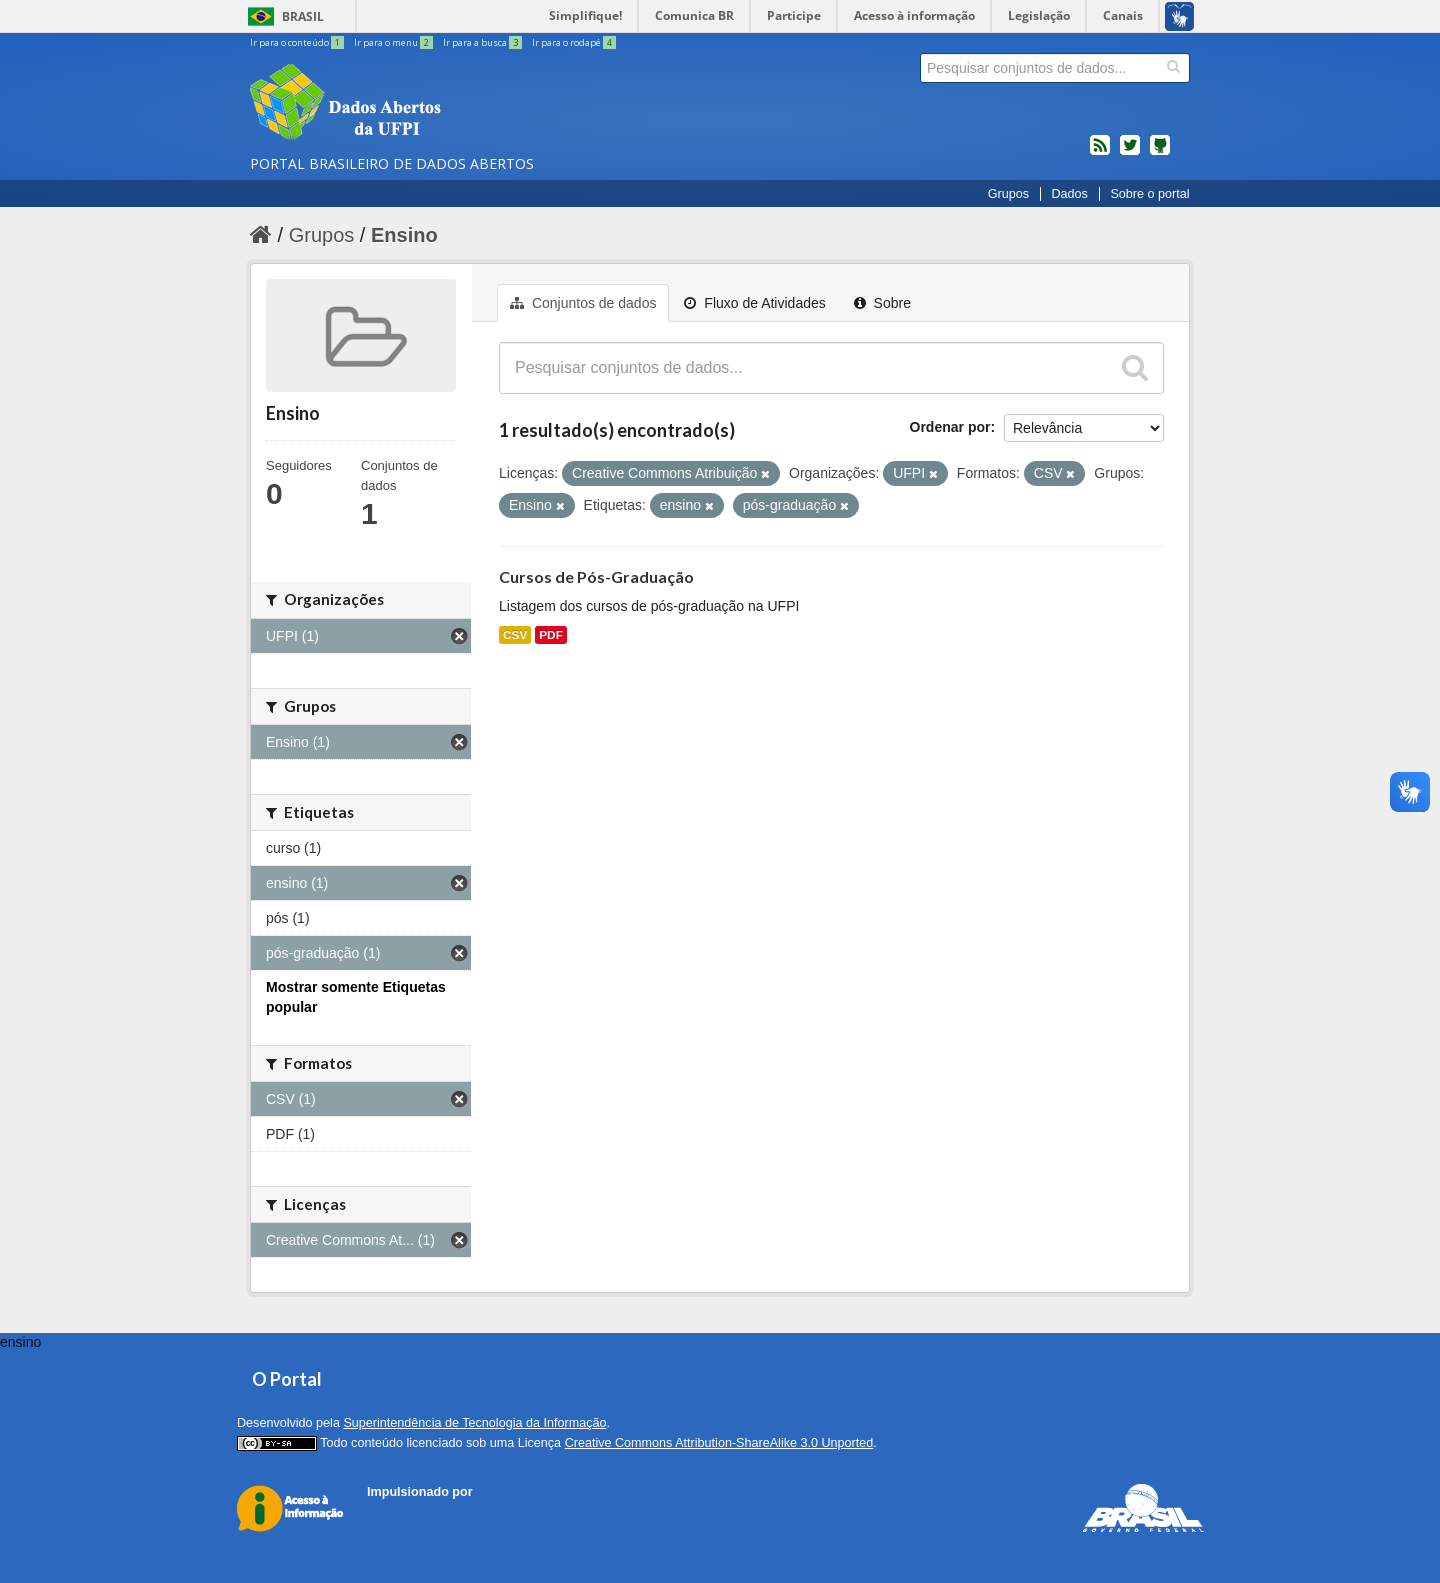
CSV (515, 635)
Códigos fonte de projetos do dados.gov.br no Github (1160, 153)
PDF (551, 635)
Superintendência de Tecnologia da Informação (474, 1423)
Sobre (882, 303)
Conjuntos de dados (583, 303)
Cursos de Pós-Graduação (596, 576)
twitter (1130, 153)
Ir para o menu (394, 42)
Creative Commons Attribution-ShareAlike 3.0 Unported (719, 1443)
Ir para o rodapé (574, 42)
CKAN (401, 1514)
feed (1100, 153)
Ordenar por (950, 427)
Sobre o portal (1149, 194)
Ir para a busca (483, 42)
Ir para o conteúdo (298, 42)
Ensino (404, 235)
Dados (1069, 194)
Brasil (303, 16)
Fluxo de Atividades (754, 303)
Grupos (1008, 194)
